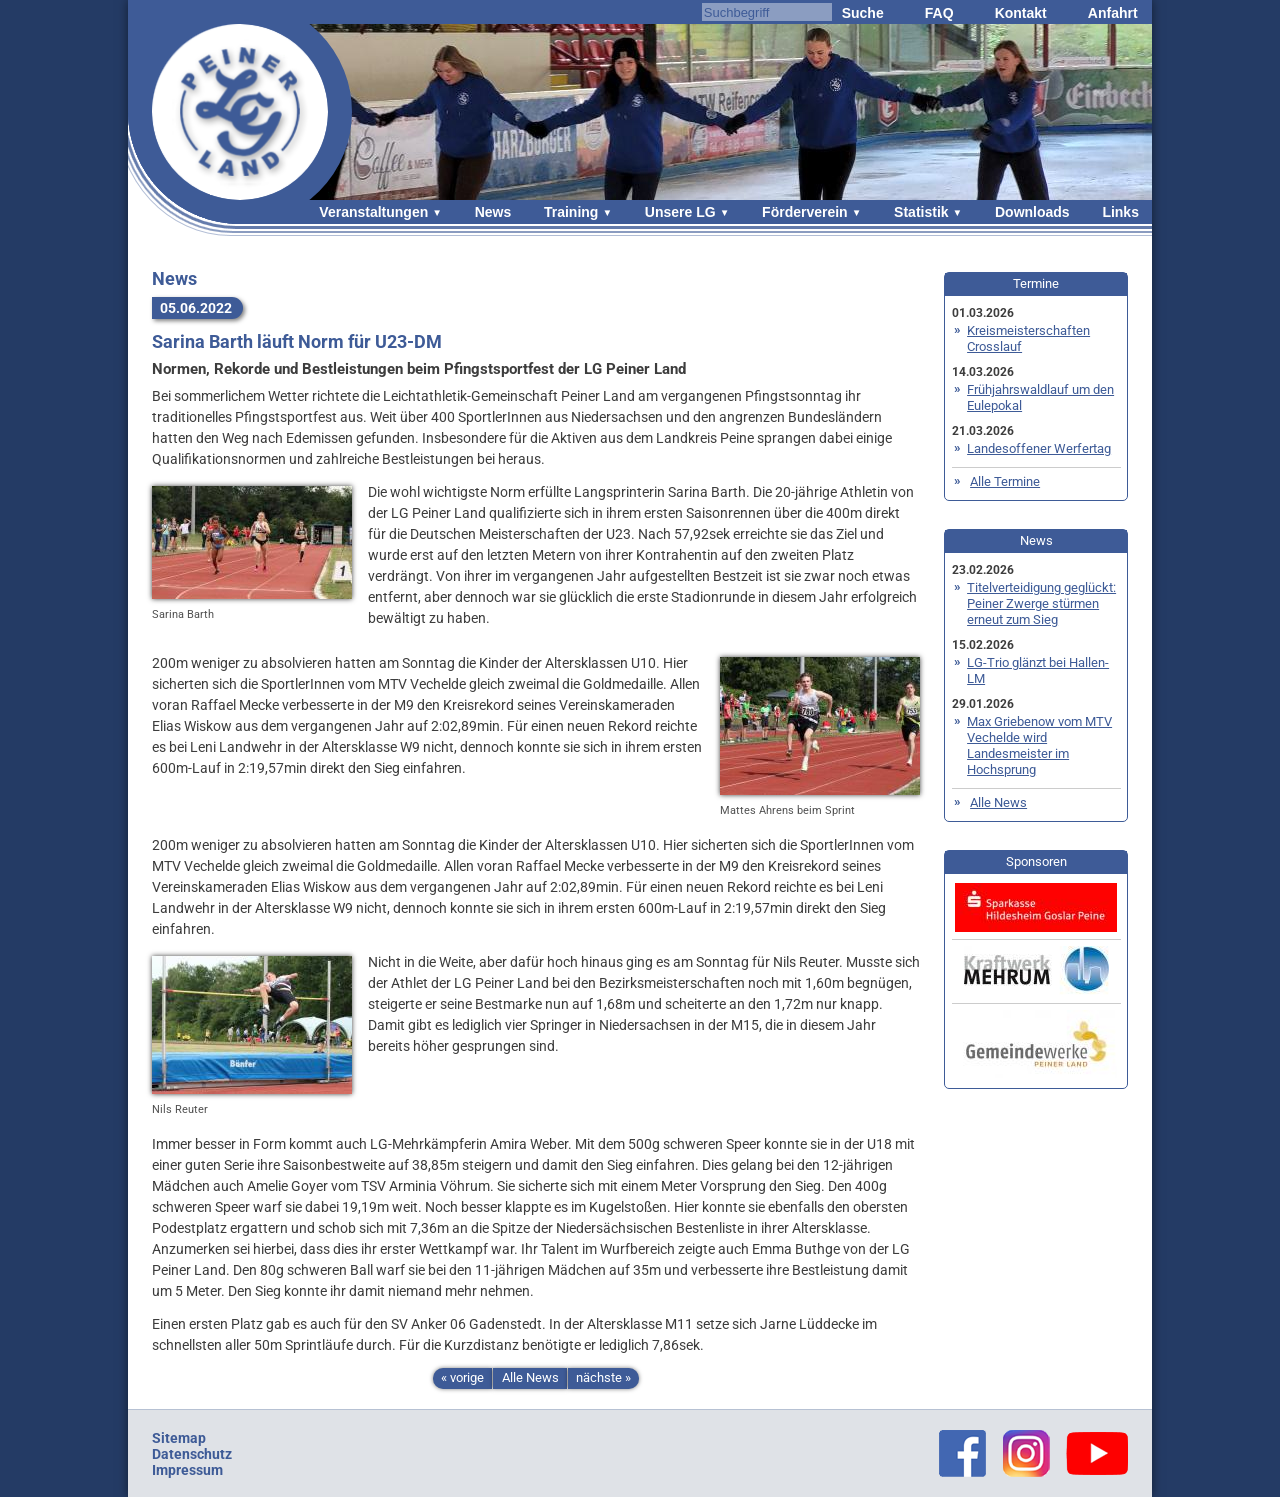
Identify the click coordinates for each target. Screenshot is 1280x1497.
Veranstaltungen (373, 212)
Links (1120, 212)
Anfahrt (1113, 13)
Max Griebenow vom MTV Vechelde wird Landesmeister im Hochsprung (1039, 745)
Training (571, 212)
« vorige (462, 1377)
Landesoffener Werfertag (1039, 448)
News (493, 212)
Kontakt (1021, 13)
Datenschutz (192, 1454)
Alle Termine (1005, 481)
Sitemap (179, 1438)
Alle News (530, 1377)
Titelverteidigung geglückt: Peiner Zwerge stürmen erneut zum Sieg (1041, 603)
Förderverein (805, 212)
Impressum (187, 1470)
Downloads (1032, 212)
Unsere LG (680, 212)
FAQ (939, 13)
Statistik (921, 212)
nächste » (603, 1377)
